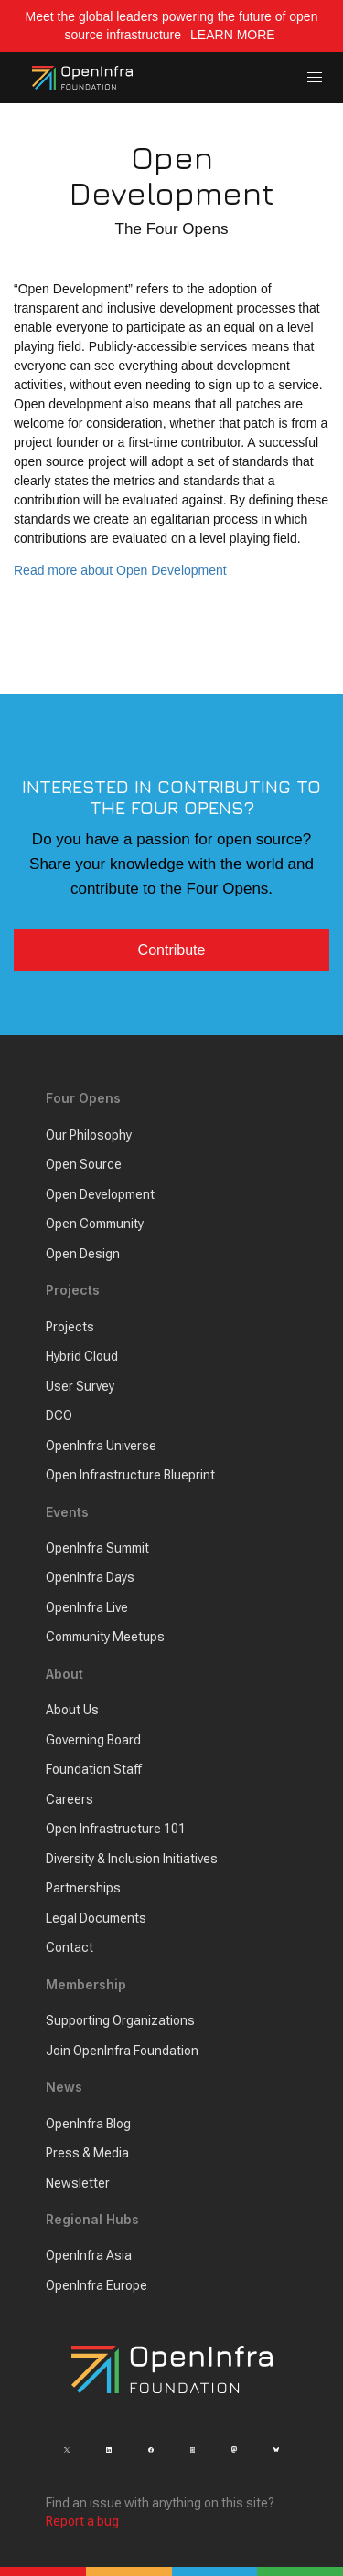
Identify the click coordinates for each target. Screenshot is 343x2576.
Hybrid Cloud (82, 1356)
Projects (70, 1327)
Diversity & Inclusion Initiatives (132, 1858)
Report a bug (82, 2521)
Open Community (95, 1223)
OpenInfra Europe (96, 2285)
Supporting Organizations (120, 2020)
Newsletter (78, 2183)
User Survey (80, 1386)
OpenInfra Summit (97, 1548)
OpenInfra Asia (89, 2255)
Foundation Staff (94, 1769)
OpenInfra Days (90, 1577)
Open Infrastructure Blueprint (130, 1475)
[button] (315, 78)
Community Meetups (105, 1636)
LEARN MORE (234, 34)
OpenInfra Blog (88, 2123)
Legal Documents (96, 1918)
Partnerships (83, 1888)
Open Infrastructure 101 (116, 1828)
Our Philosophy (89, 1135)
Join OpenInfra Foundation (122, 2050)
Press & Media (87, 2153)
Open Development (100, 1194)
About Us (72, 1709)
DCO (59, 1415)
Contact (69, 1947)
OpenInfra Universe (101, 1445)
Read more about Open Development (120, 570)
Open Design (83, 1253)
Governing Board (93, 1740)
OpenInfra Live (87, 1607)
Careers (69, 1799)
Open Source (84, 1164)
